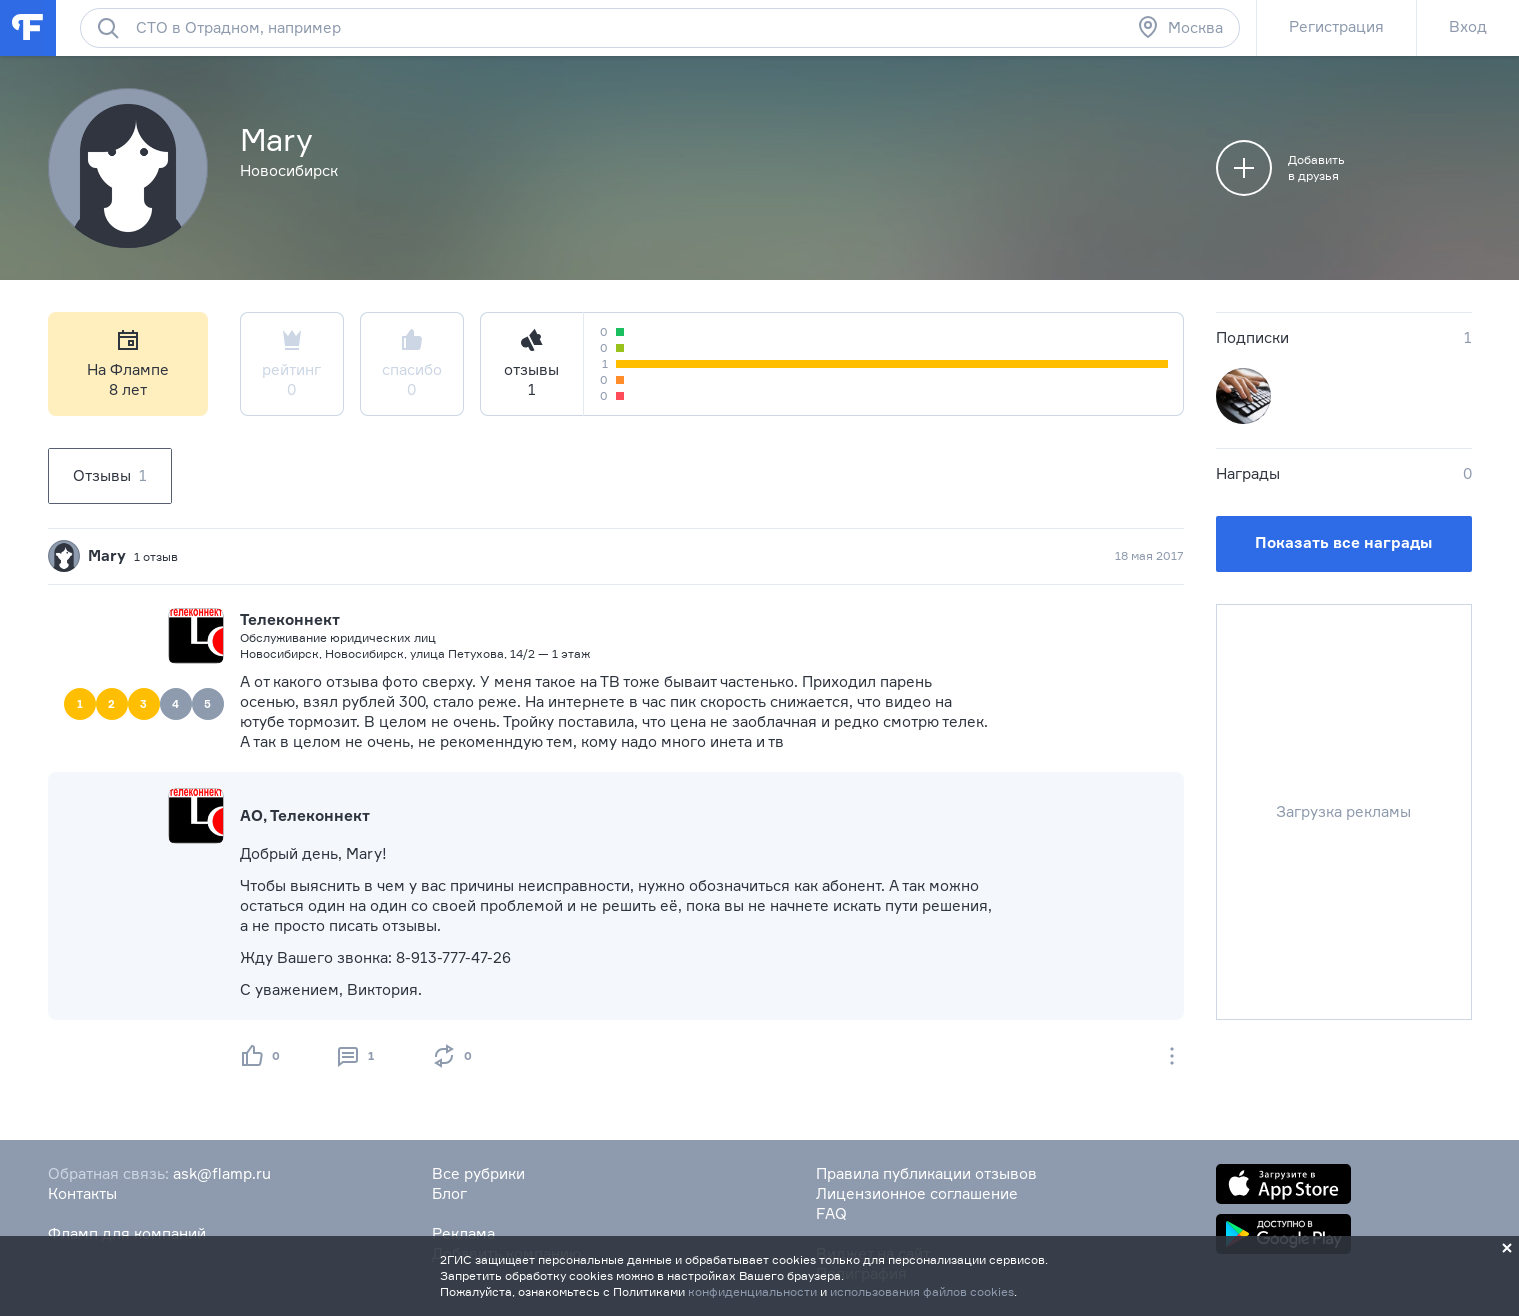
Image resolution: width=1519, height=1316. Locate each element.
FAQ (831, 1213)
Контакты (82, 1193)
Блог (449, 1193)
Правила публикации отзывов (926, 1173)
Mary (107, 555)
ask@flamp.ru (222, 1173)
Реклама (463, 1233)
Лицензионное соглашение (917, 1193)
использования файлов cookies (922, 1291)
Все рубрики (478, 1173)
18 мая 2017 (1149, 555)
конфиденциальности (752, 1291)
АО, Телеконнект (305, 815)
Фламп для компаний (127, 1233)
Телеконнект (290, 619)
